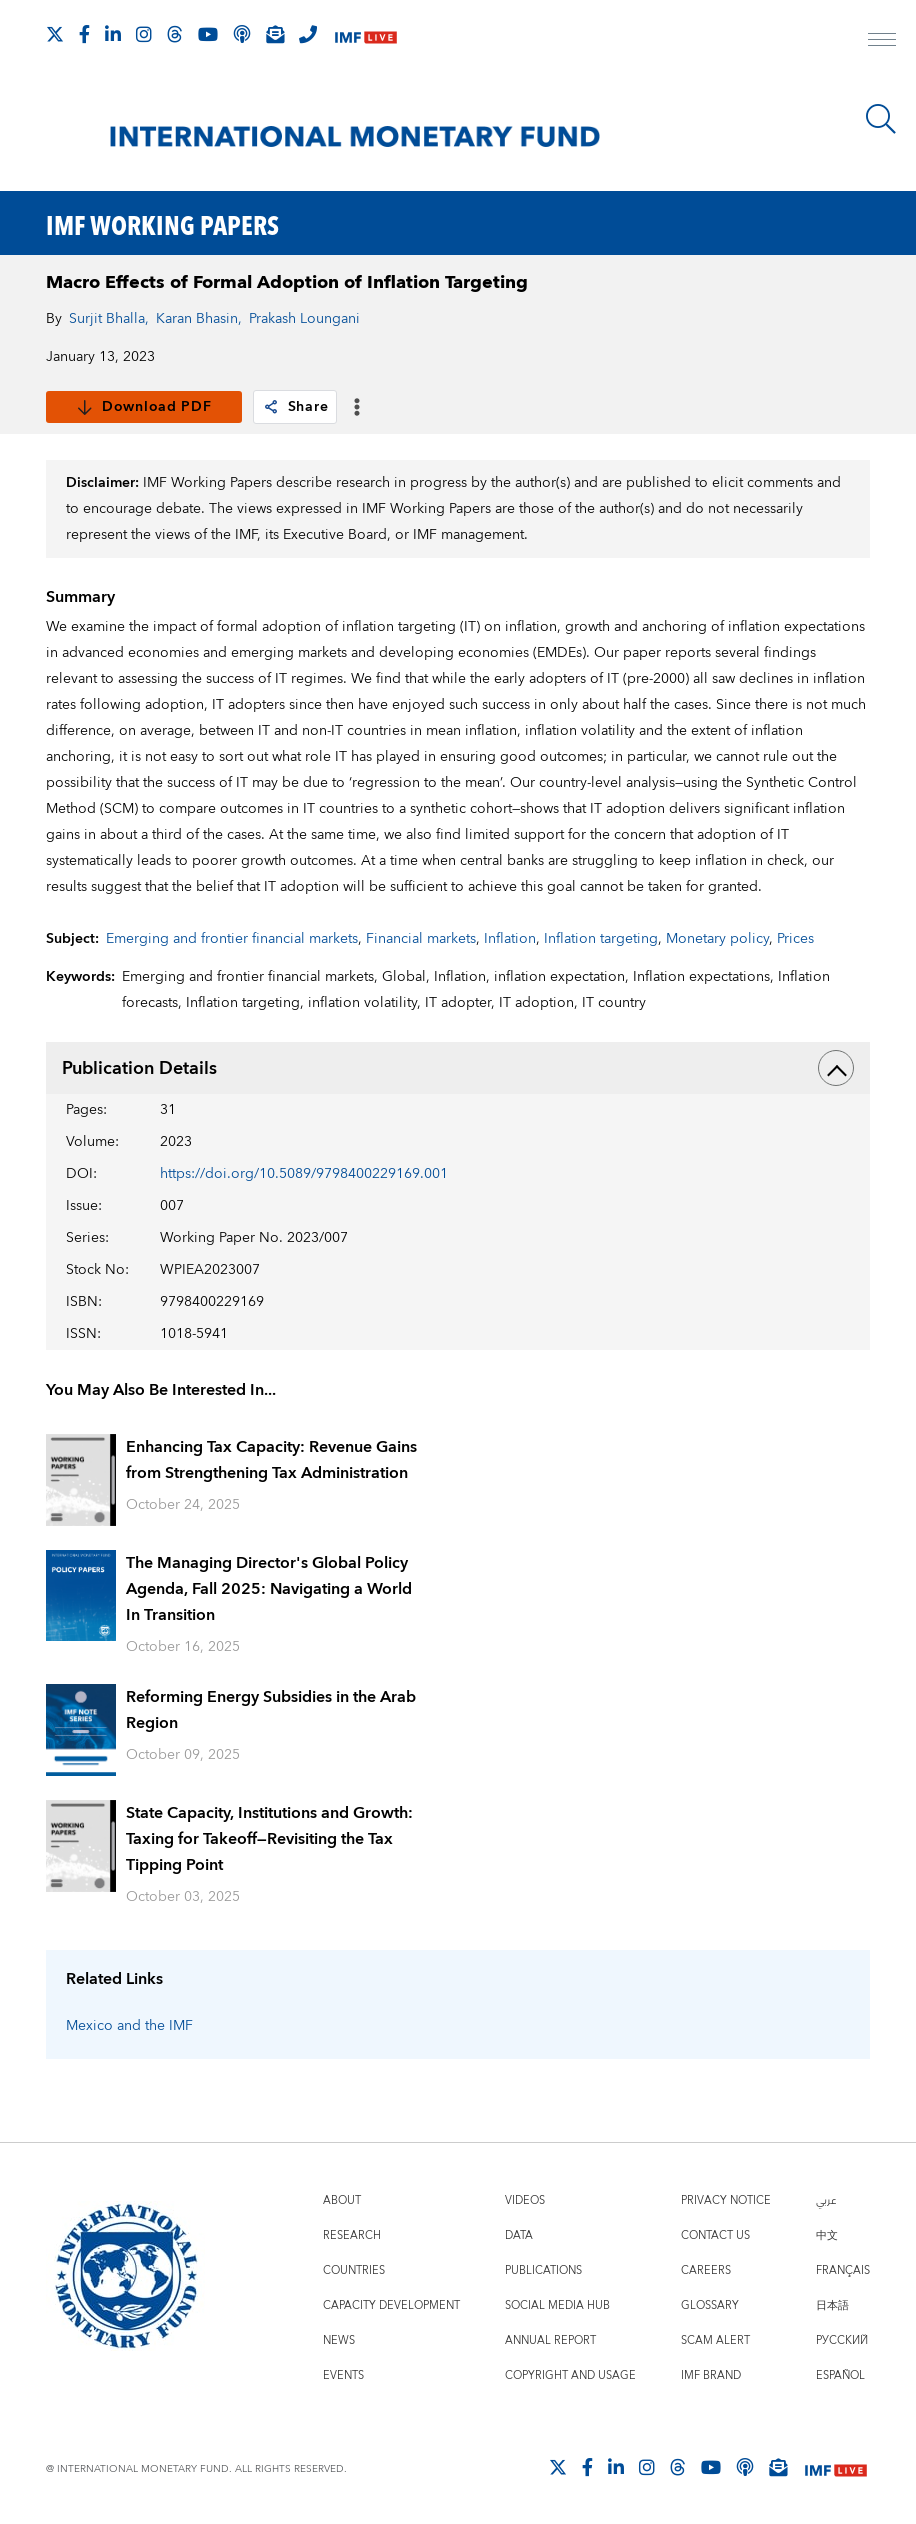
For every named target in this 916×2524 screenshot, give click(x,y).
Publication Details (457, 1068)
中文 (827, 2235)
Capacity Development (391, 2305)
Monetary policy (717, 939)
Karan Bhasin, (199, 319)
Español (840, 2375)
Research (352, 2235)
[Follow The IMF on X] (55, 34)
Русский (842, 2340)
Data (519, 2235)
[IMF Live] (366, 35)
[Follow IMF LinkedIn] (113, 34)
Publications (543, 2270)
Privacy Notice (726, 2200)
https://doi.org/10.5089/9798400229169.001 (304, 1174)
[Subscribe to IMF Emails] (275, 34)
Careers (706, 2270)
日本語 (832, 2305)
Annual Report (550, 2340)
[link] (271, 407)
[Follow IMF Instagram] (144, 34)
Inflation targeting (601, 939)
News (339, 2340)
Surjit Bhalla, (109, 319)
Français (843, 2270)
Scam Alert (715, 2340)
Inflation (510, 939)
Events (343, 2375)
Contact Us (715, 2235)
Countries (354, 2270)
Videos (525, 2200)
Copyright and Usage (570, 2375)
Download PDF (143, 407)
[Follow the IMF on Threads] (175, 34)
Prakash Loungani (304, 319)
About (342, 2200)
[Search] (881, 119)
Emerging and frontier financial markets (232, 939)
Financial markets (421, 939)
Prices (795, 939)
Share (295, 407)
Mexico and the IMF (129, 2026)
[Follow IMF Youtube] (208, 34)
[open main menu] (882, 42)
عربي (826, 2200)
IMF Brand (711, 2375)
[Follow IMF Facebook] (84, 34)
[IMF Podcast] (242, 34)
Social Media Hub (557, 2305)
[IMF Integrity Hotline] (308, 34)
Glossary (710, 2305)
